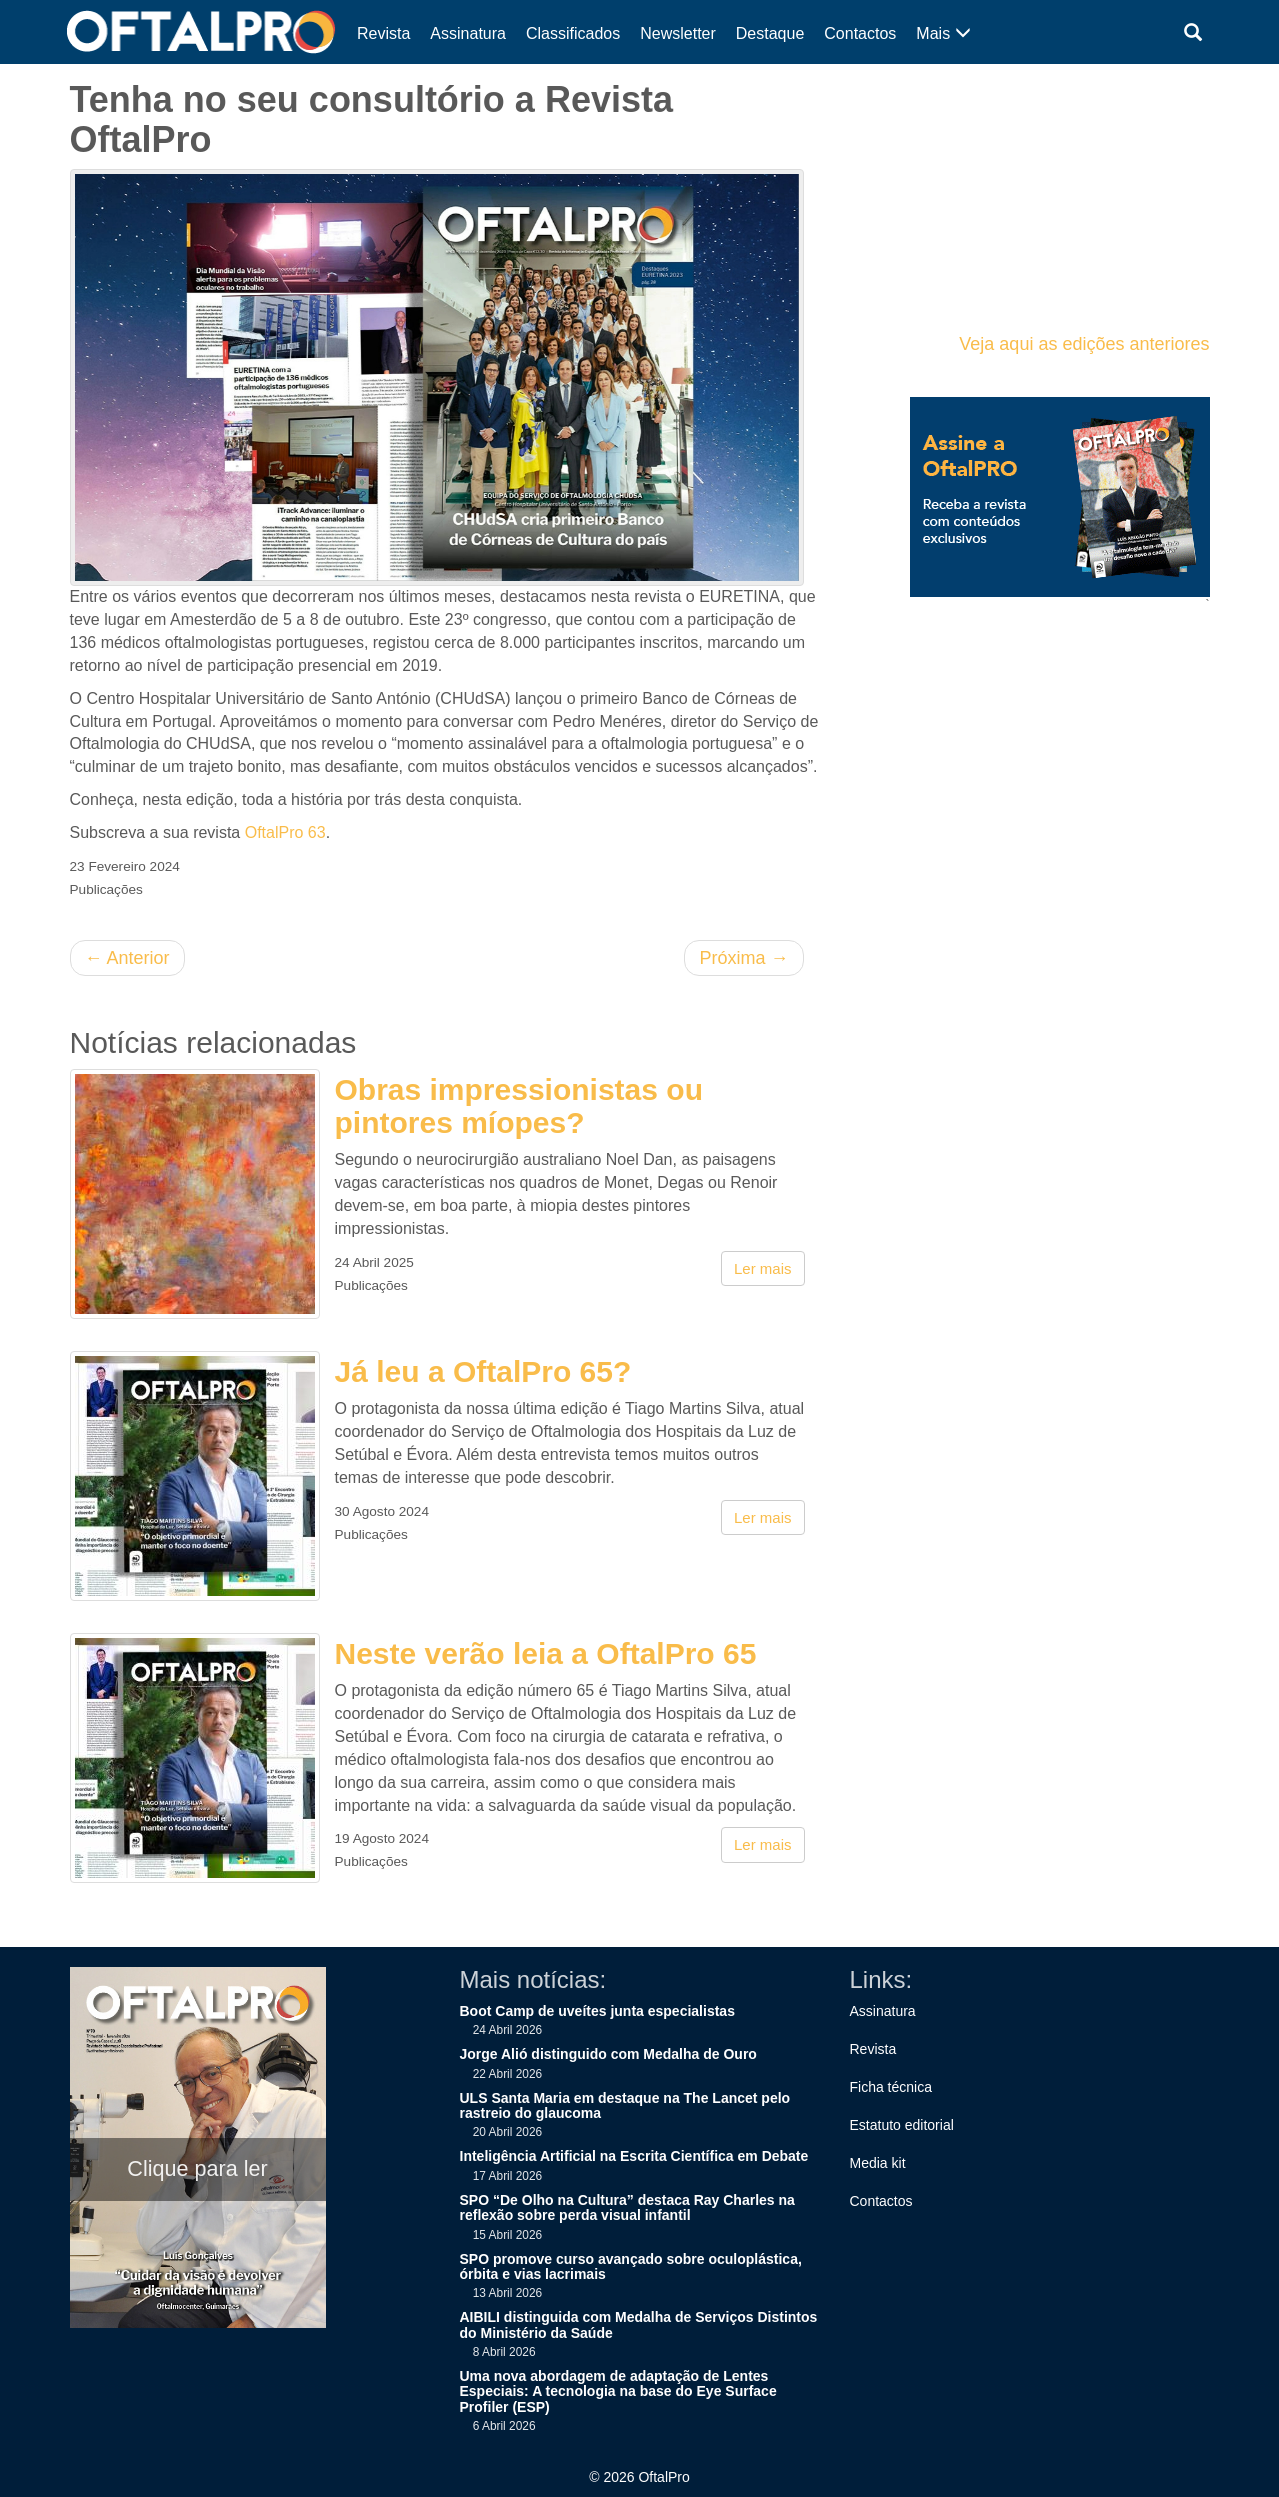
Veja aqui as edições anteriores (1084, 344)
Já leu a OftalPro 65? (483, 1371)
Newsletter (678, 33)
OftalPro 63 (285, 832)
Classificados (573, 33)
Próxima (743, 958)
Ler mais (763, 1268)
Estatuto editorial (902, 2125)
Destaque (770, 33)
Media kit (878, 2163)
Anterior (127, 958)
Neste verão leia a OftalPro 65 (546, 1653)
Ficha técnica (891, 2087)
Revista (383, 33)
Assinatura (468, 33)
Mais (943, 33)
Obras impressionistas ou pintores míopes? (519, 1106)
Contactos (860, 33)
